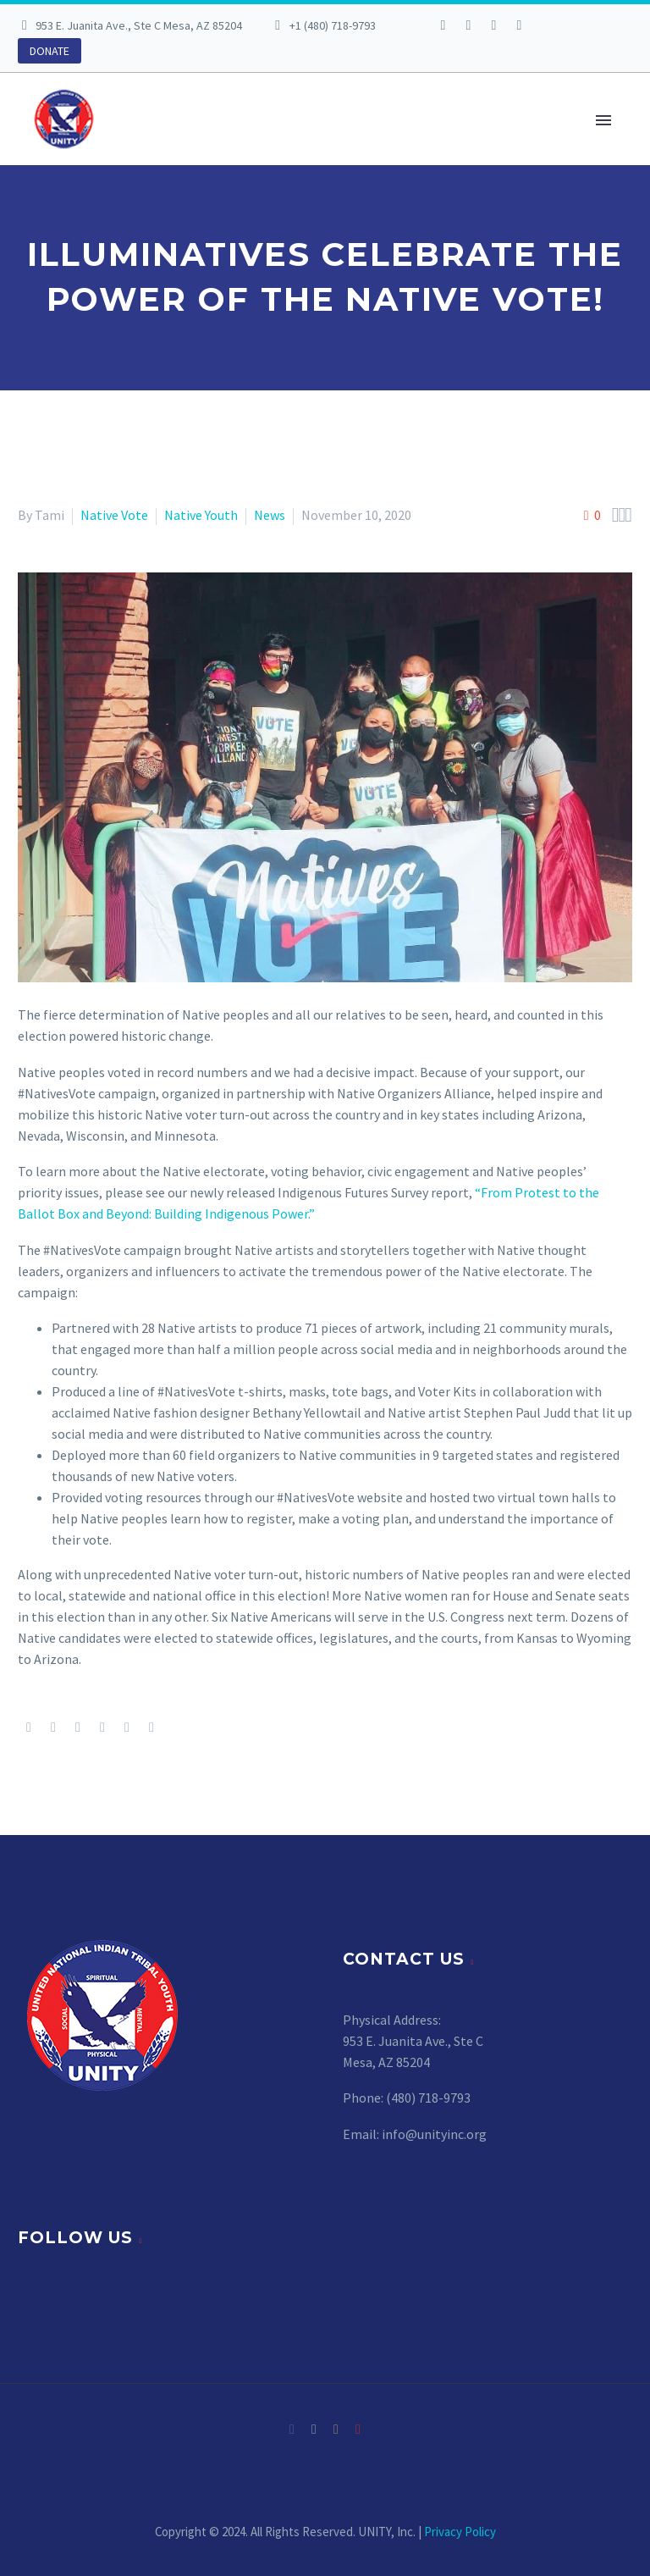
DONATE (49, 50)
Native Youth (201, 514)
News (269, 514)
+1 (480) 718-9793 (332, 25)
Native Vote (114, 514)
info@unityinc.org (434, 2133)
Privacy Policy (460, 2531)
